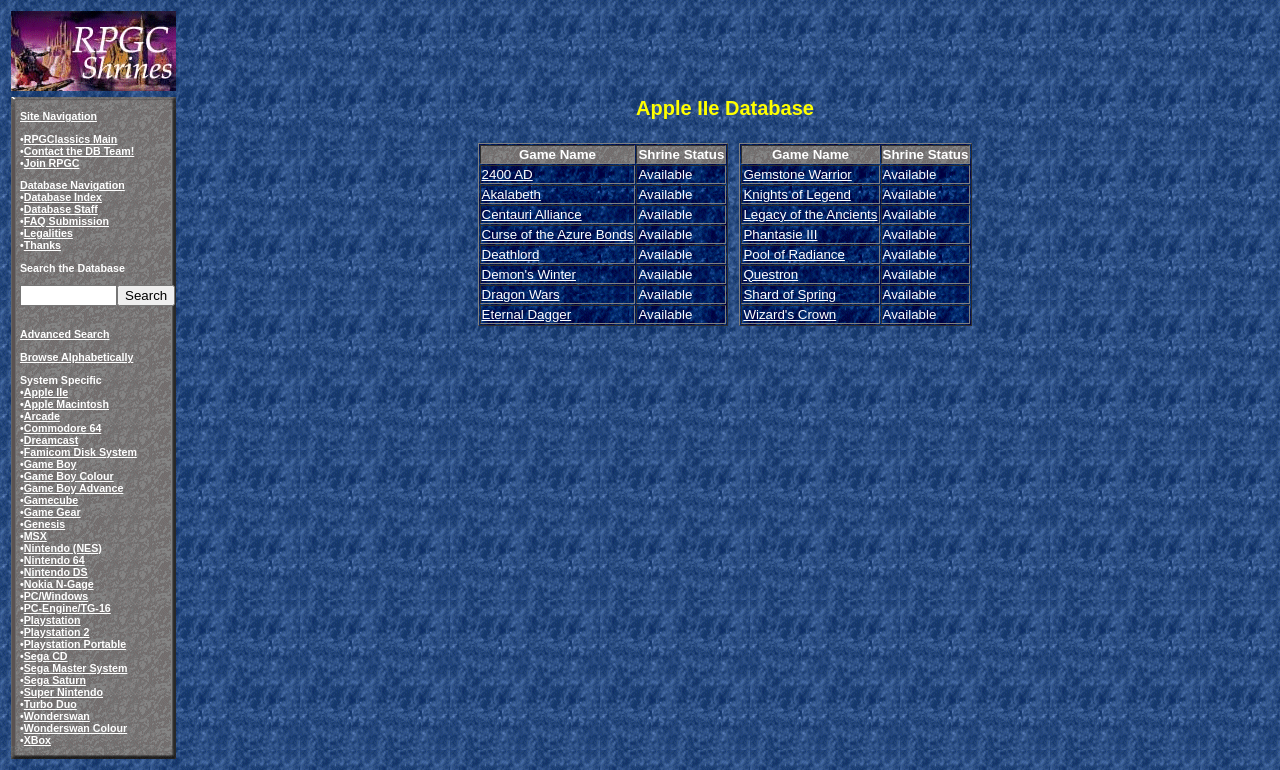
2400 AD (507, 174)
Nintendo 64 (54, 560)
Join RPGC (52, 163)
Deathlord (511, 254)
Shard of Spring (789, 294)
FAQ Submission (66, 221)
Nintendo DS (56, 572)
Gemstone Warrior (797, 174)
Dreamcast (51, 440)
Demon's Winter (529, 274)
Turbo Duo (50, 704)
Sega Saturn (55, 680)
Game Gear (52, 512)
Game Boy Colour (69, 476)
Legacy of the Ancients (810, 214)
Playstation (52, 620)
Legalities (48, 233)
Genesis (44, 524)
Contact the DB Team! (79, 151)
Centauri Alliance (532, 214)
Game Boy (50, 464)
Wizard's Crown (789, 314)
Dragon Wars (521, 294)
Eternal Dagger (527, 314)
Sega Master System (76, 668)
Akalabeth (511, 194)
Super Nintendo (63, 692)
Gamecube (51, 500)
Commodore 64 (63, 428)
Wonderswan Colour (75, 728)
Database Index (63, 197)
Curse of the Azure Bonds (558, 234)
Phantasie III (780, 234)
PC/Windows (56, 596)
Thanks (42, 245)
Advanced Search (64, 334)
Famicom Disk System (80, 452)
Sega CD (46, 656)
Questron (770, 274)
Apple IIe (46, 392)
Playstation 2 (57, 632)
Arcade (42, 416)
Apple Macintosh (66, 404)
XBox (37, 740)
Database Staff (61, 209)
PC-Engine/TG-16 (67, 608)
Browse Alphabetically (76, 357)
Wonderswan (57, 716)
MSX (35, 536)
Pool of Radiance (794, 254)
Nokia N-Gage (59, 584)
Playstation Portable (75, 644)
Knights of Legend (796, 194)
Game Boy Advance (74, 488)
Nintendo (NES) (63, 548)
